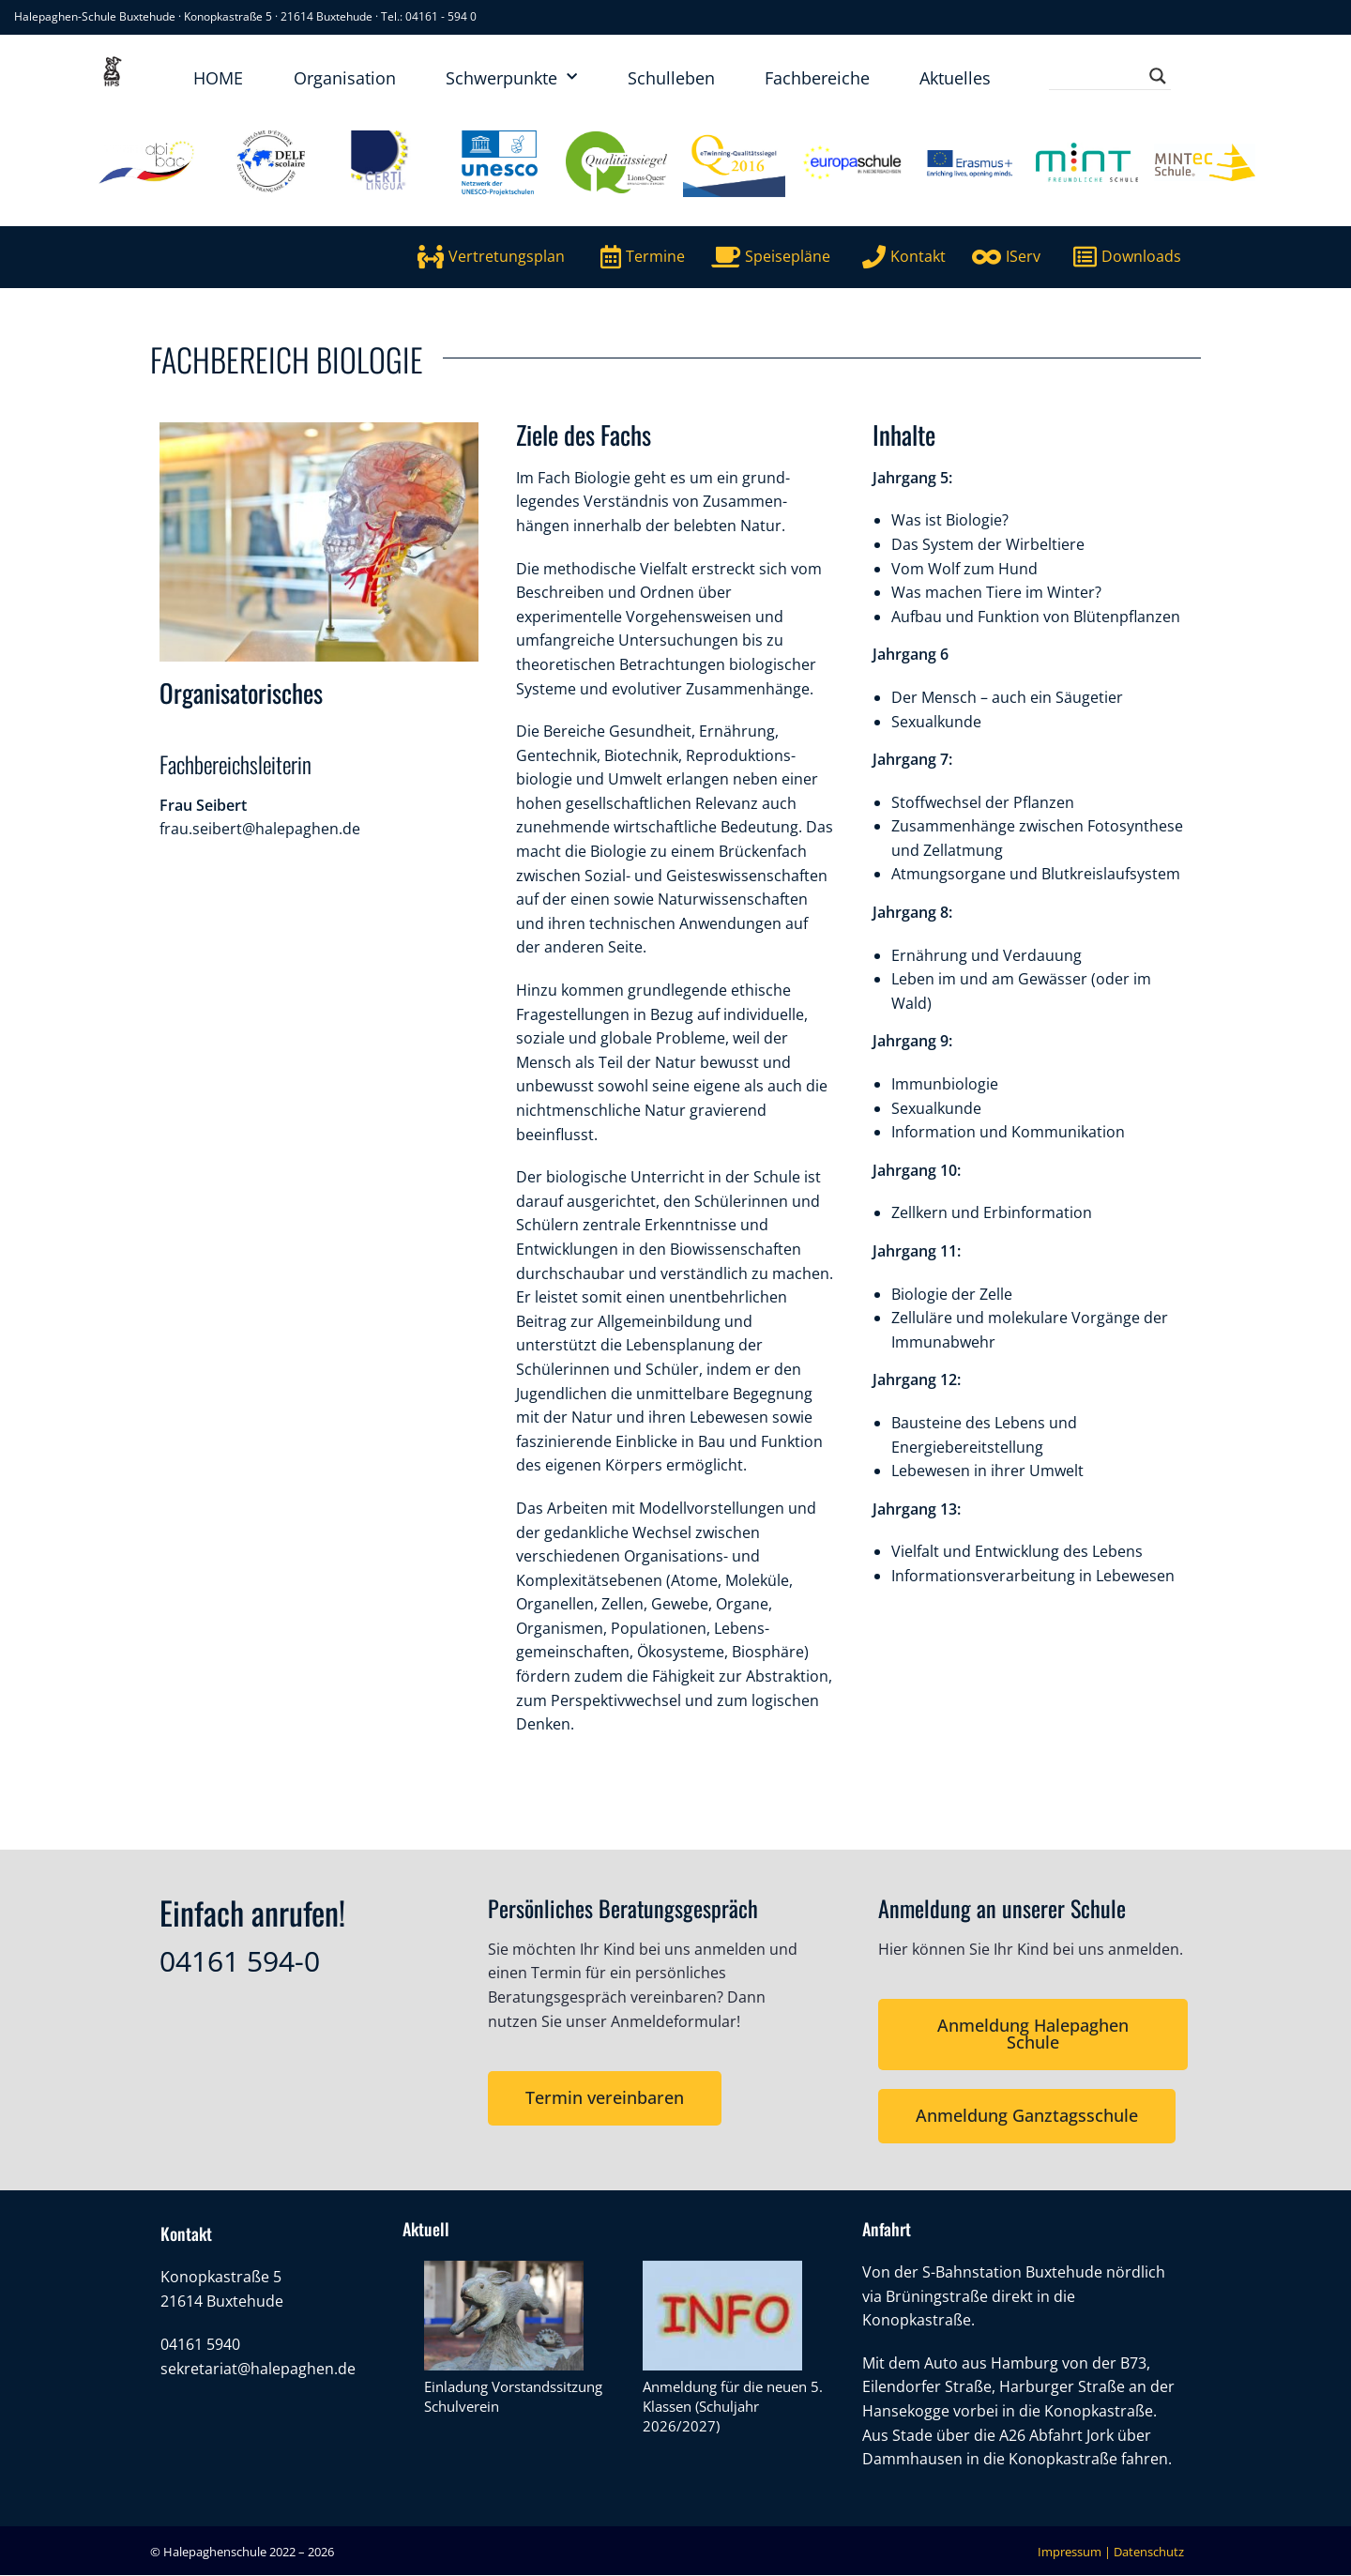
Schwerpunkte (511, 77)
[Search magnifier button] (1158, 76)
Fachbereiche (817, 78)
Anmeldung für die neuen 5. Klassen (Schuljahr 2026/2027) (733, 2407)
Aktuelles (955, 78)
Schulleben (671, 78)
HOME (218, 78)
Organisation (345, 78)
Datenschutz (1149, 2551)
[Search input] (1101, 76)
